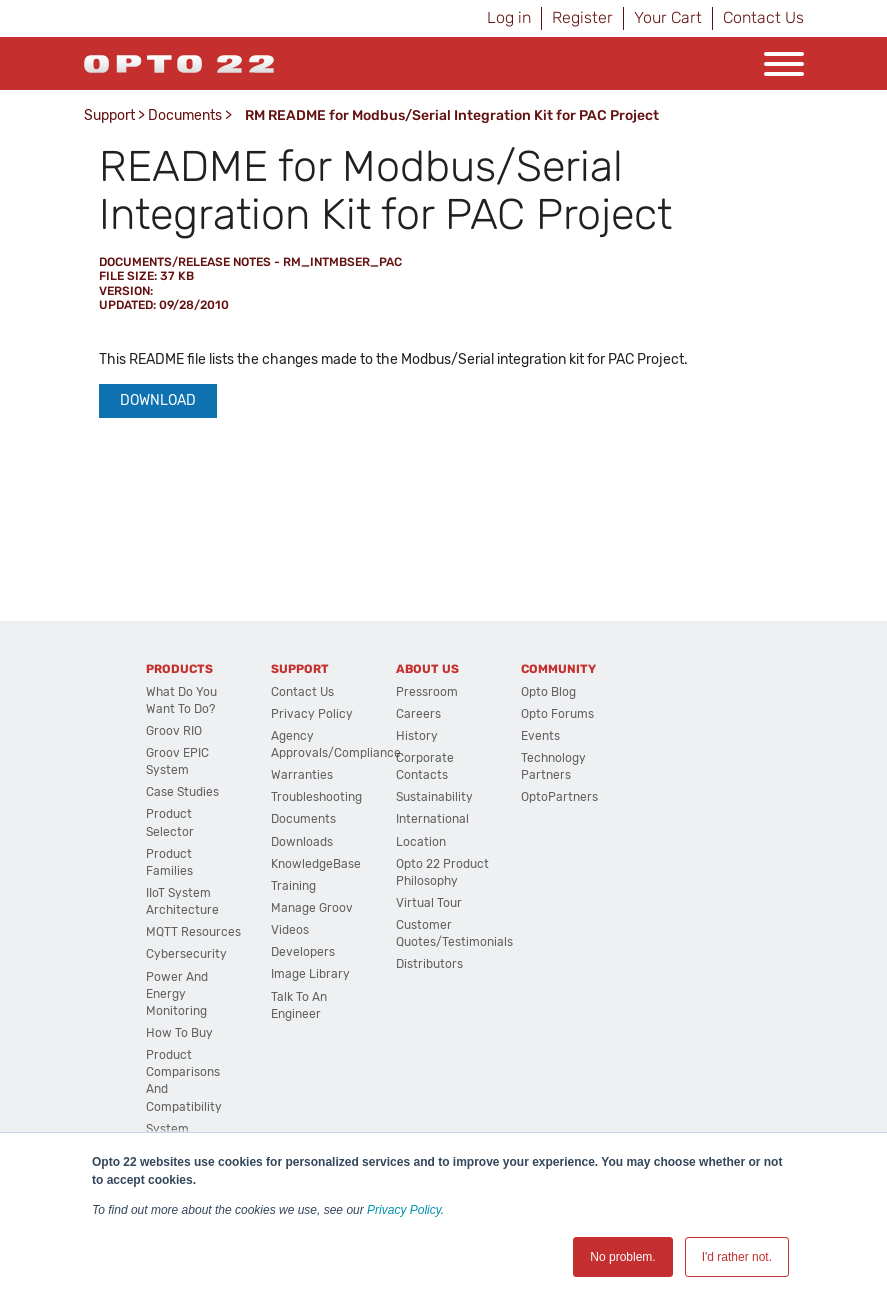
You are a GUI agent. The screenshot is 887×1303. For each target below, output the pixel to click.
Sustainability (434, 797)
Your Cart (668, 17)
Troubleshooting (316, 797)
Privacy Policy (404, 1210)
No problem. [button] (622, 1257)
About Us (427, 669)
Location (421, 842)
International (432, 819)
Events (540, 736)
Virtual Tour (429, 903)
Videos (290, 930)
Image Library (310, 974)
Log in (509, 17)
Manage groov (312, 908)
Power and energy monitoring (177, 994)
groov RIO (174, 731)
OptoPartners (559, 797)
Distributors (429, 964)
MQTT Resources (193, 932)
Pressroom (427, 692)
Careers (418, 714)
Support (109, 115)
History (417, 736)
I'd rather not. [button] (737, 1257)
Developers (303, 952)
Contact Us (763, 17)
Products (179, 669)
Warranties (302, 775)
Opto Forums (557, 714)
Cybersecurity (186, 954)
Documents (185, 115)
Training (293, 886)
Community (558, 669)
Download (158, 400)
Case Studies (182, 792)
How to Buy (179, 1033)
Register (582, 17)
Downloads (302, 842)
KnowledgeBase (316, 864)
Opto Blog (548, 692)
